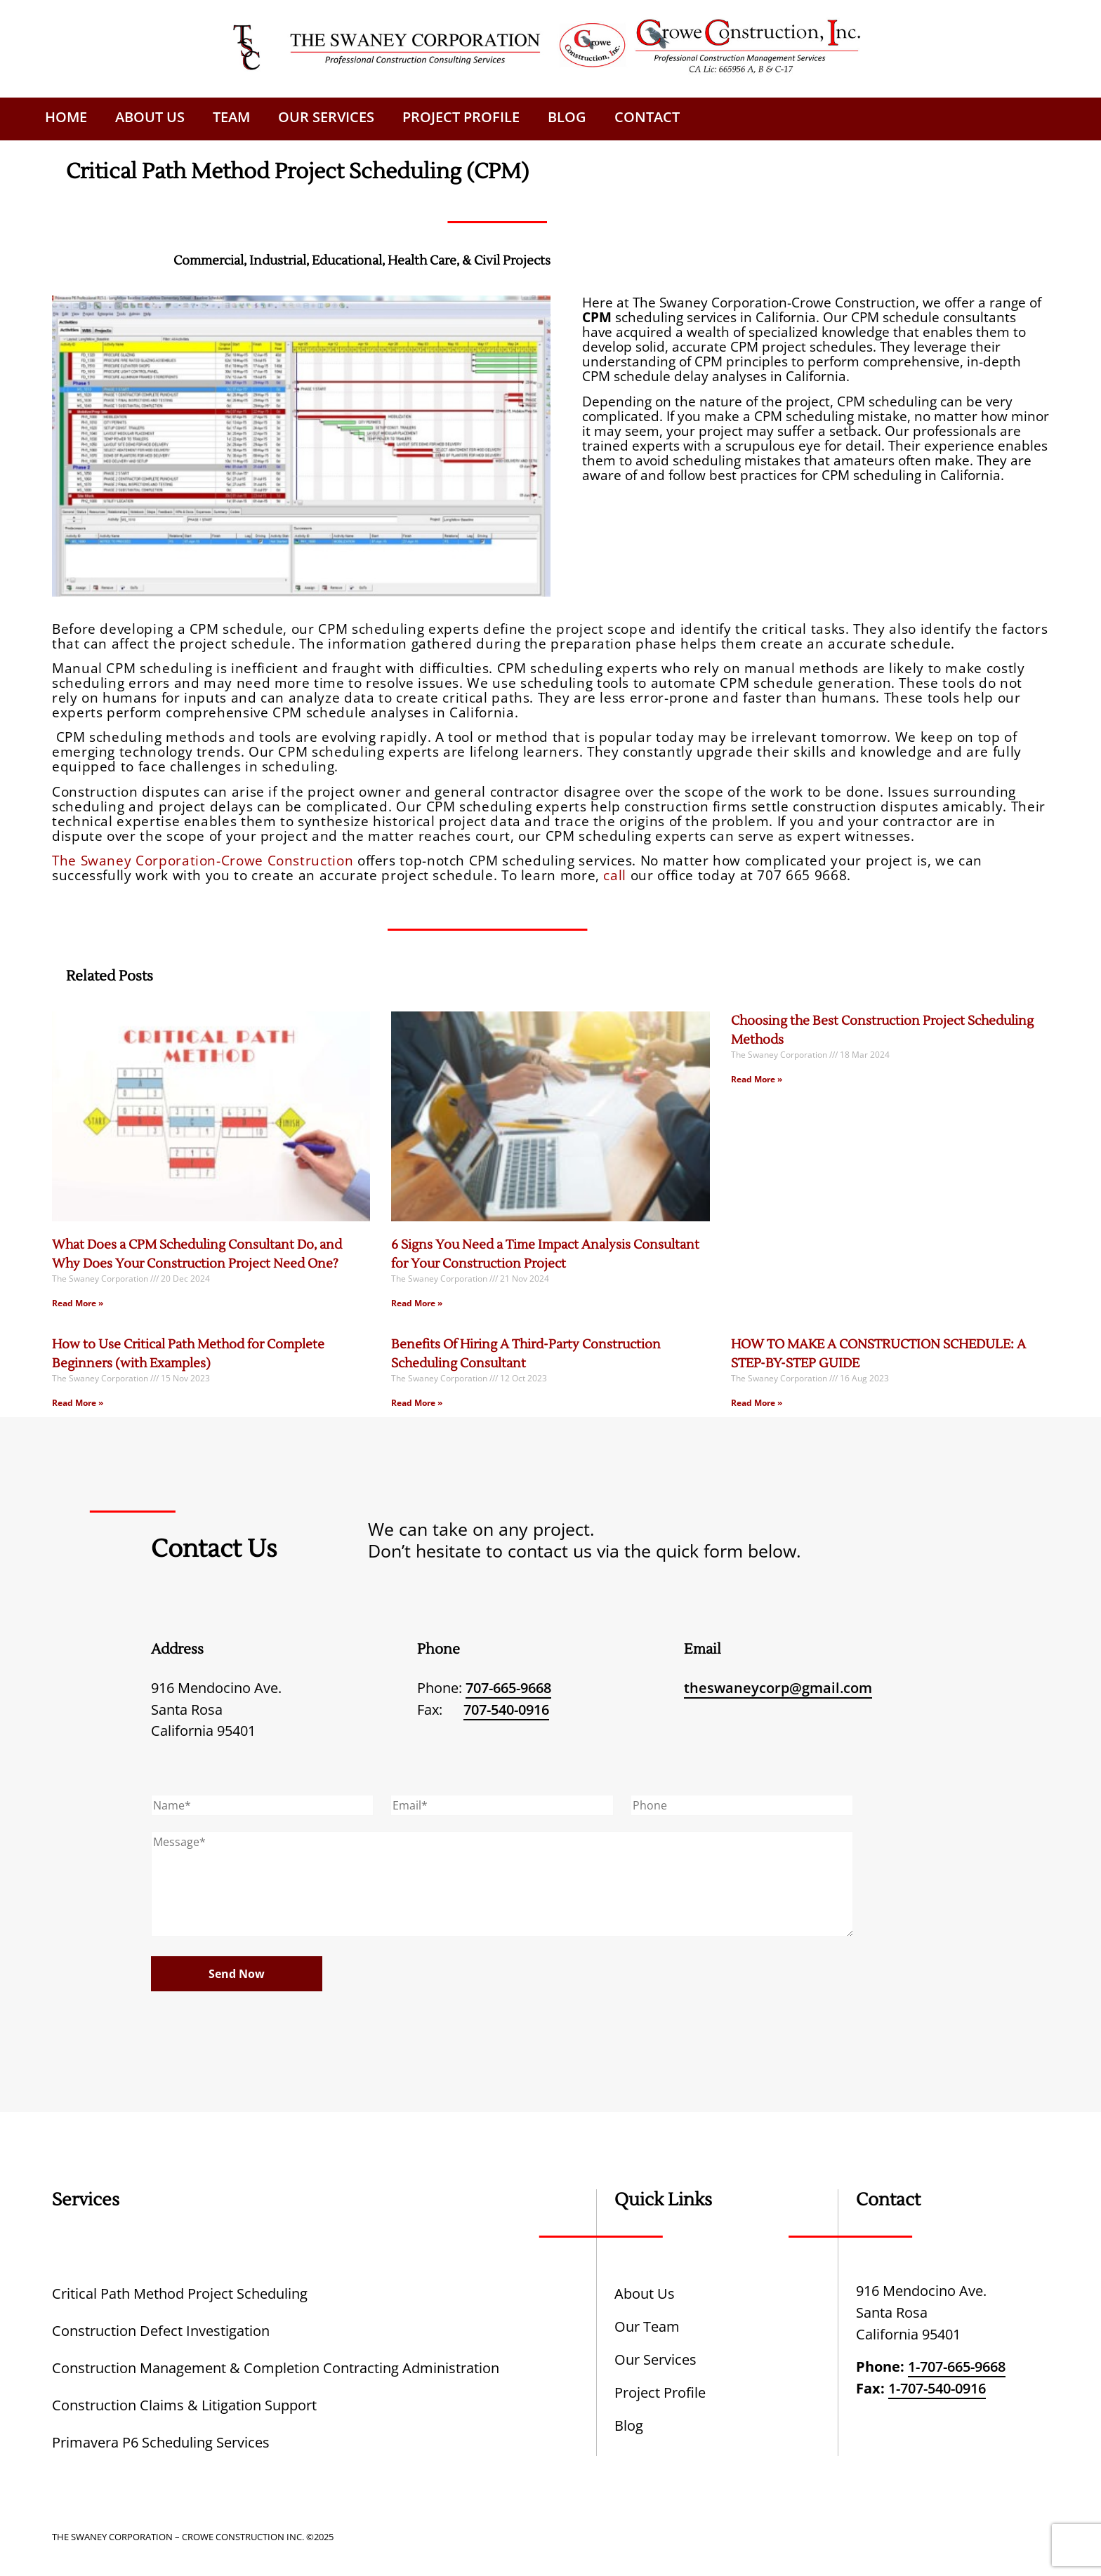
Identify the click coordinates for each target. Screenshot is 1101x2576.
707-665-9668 (508, 1687)
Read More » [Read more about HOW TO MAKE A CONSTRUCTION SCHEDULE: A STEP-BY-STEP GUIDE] (756, 1403)
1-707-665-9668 (957, 2366)
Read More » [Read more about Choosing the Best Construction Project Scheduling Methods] (756, 1079)
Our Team (647, 2326)
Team (231, 116)
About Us (150, 116)
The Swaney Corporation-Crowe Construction (202, 860)
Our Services (326, 116)
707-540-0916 (506, 1709)
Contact (647, 116)
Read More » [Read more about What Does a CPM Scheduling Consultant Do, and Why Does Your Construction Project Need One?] (77, 1303)
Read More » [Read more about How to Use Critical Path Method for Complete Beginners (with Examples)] (77, 1403)
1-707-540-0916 (937, 2388)
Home (66, 116)
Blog (567, 116)
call (614, 875)
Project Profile (461, 116)
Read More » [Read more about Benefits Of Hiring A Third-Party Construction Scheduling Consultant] (416, 1403)
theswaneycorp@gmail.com (778, 1687)
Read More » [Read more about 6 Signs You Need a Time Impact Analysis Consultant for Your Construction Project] (416, 1303)
